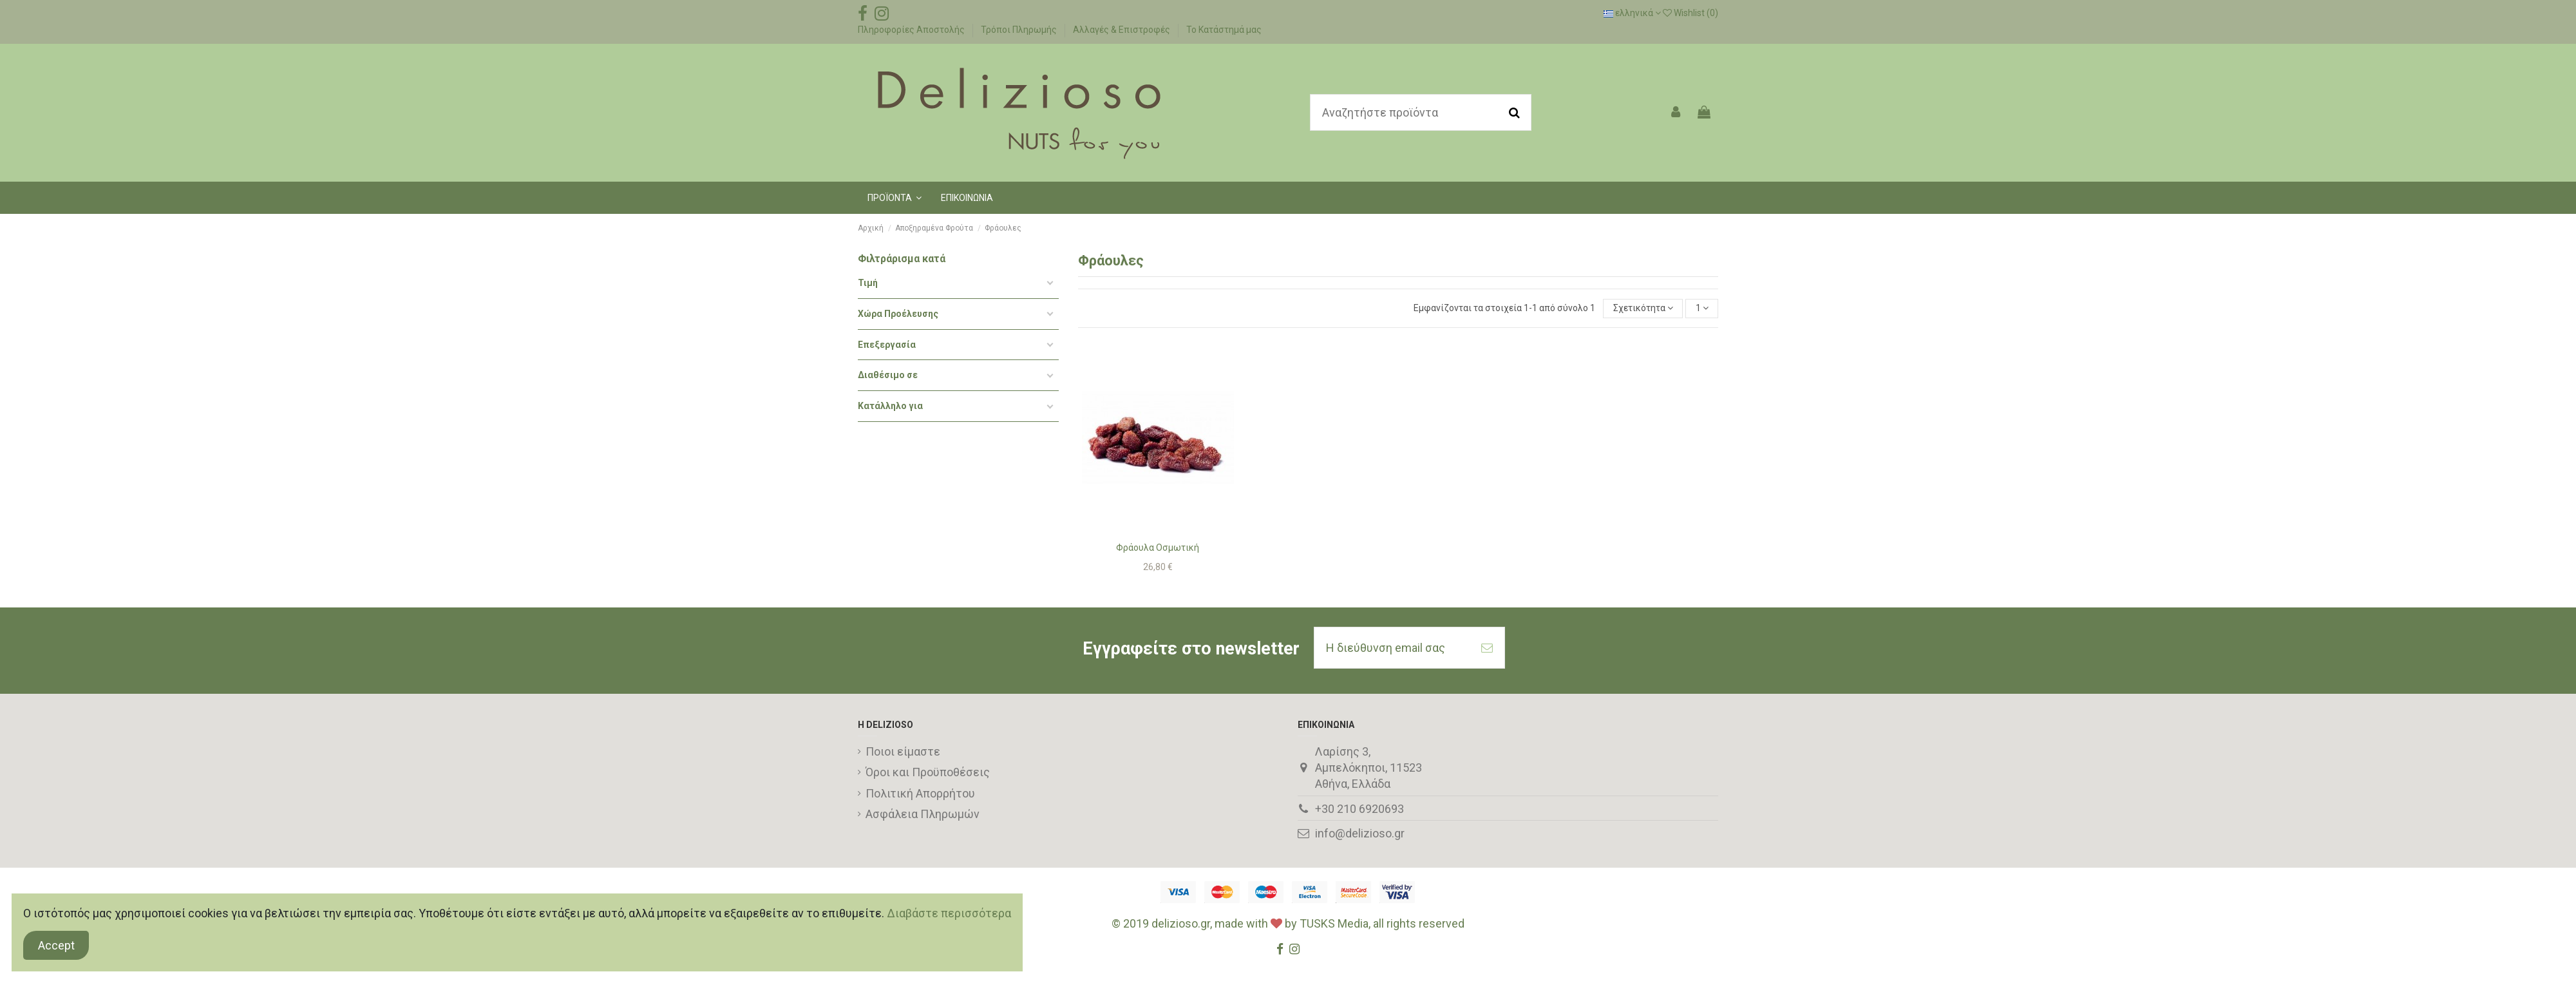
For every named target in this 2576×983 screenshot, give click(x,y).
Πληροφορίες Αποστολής (912, 29)
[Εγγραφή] (1487, 647)
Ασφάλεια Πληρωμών (923, 814)
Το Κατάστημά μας (1224, 29)
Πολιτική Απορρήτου (920, 793)
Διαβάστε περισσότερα (949, 913)
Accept (56, 945)
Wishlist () (1690, 13)
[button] (894, 198)
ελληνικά (1632, 13)
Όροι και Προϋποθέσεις (928, 772)
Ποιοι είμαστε (903, 751)
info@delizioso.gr (1360, 833)
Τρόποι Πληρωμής (1020, 29)
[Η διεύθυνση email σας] (1392, 647)
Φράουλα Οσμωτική (1157, 547)
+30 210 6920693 (1359, 809)
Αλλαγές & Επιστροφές (1122, 29)
